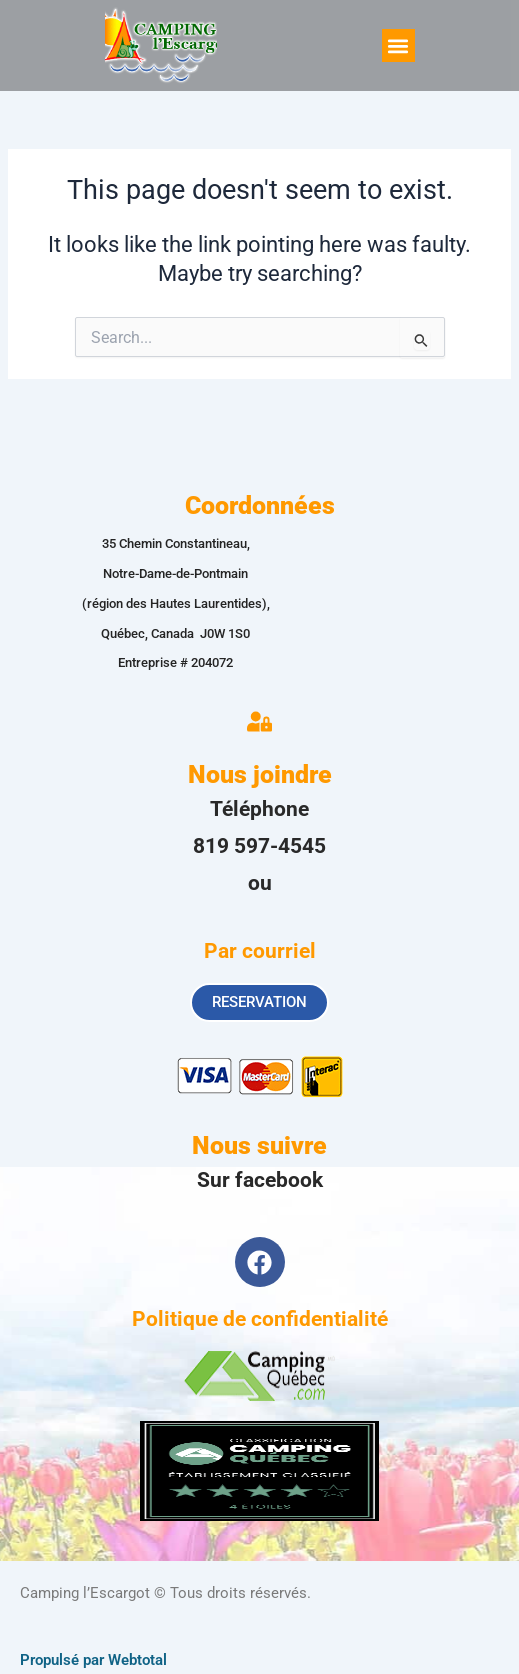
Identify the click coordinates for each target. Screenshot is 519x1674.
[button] (398, 45)
